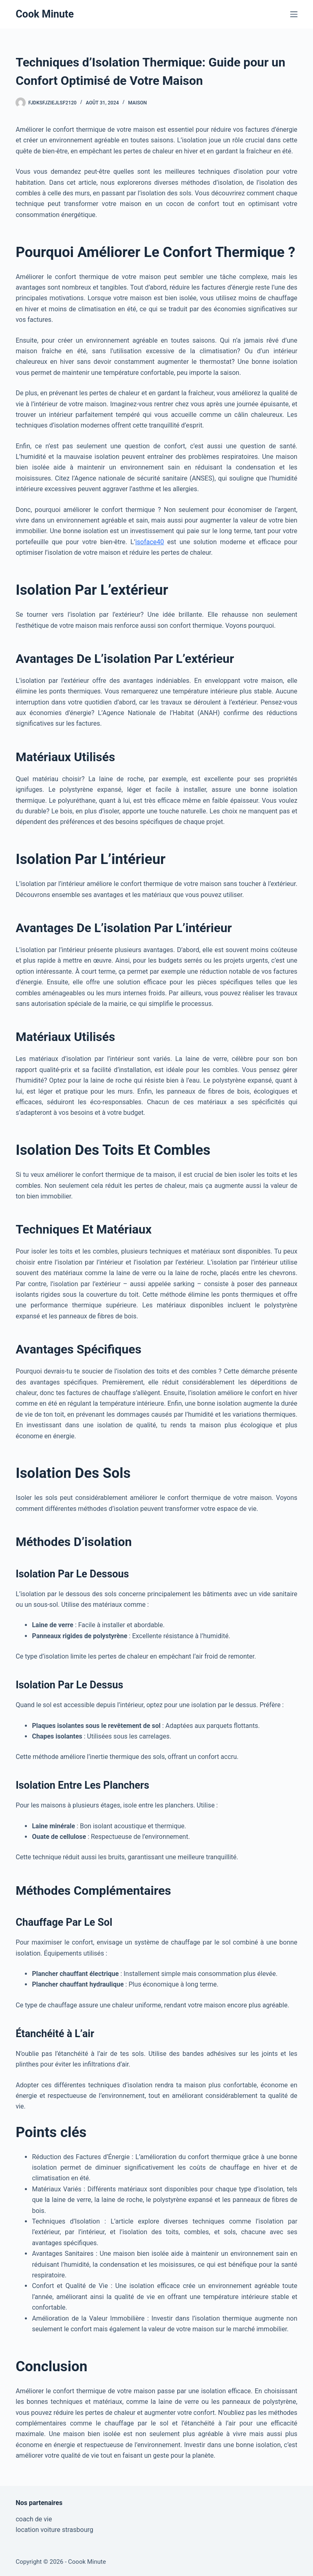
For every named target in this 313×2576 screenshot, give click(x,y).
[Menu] (294, 14)
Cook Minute (44, 14)
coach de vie (33, 2519)
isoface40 (149, 542)
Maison (137, 103)
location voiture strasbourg (54, 2530)
